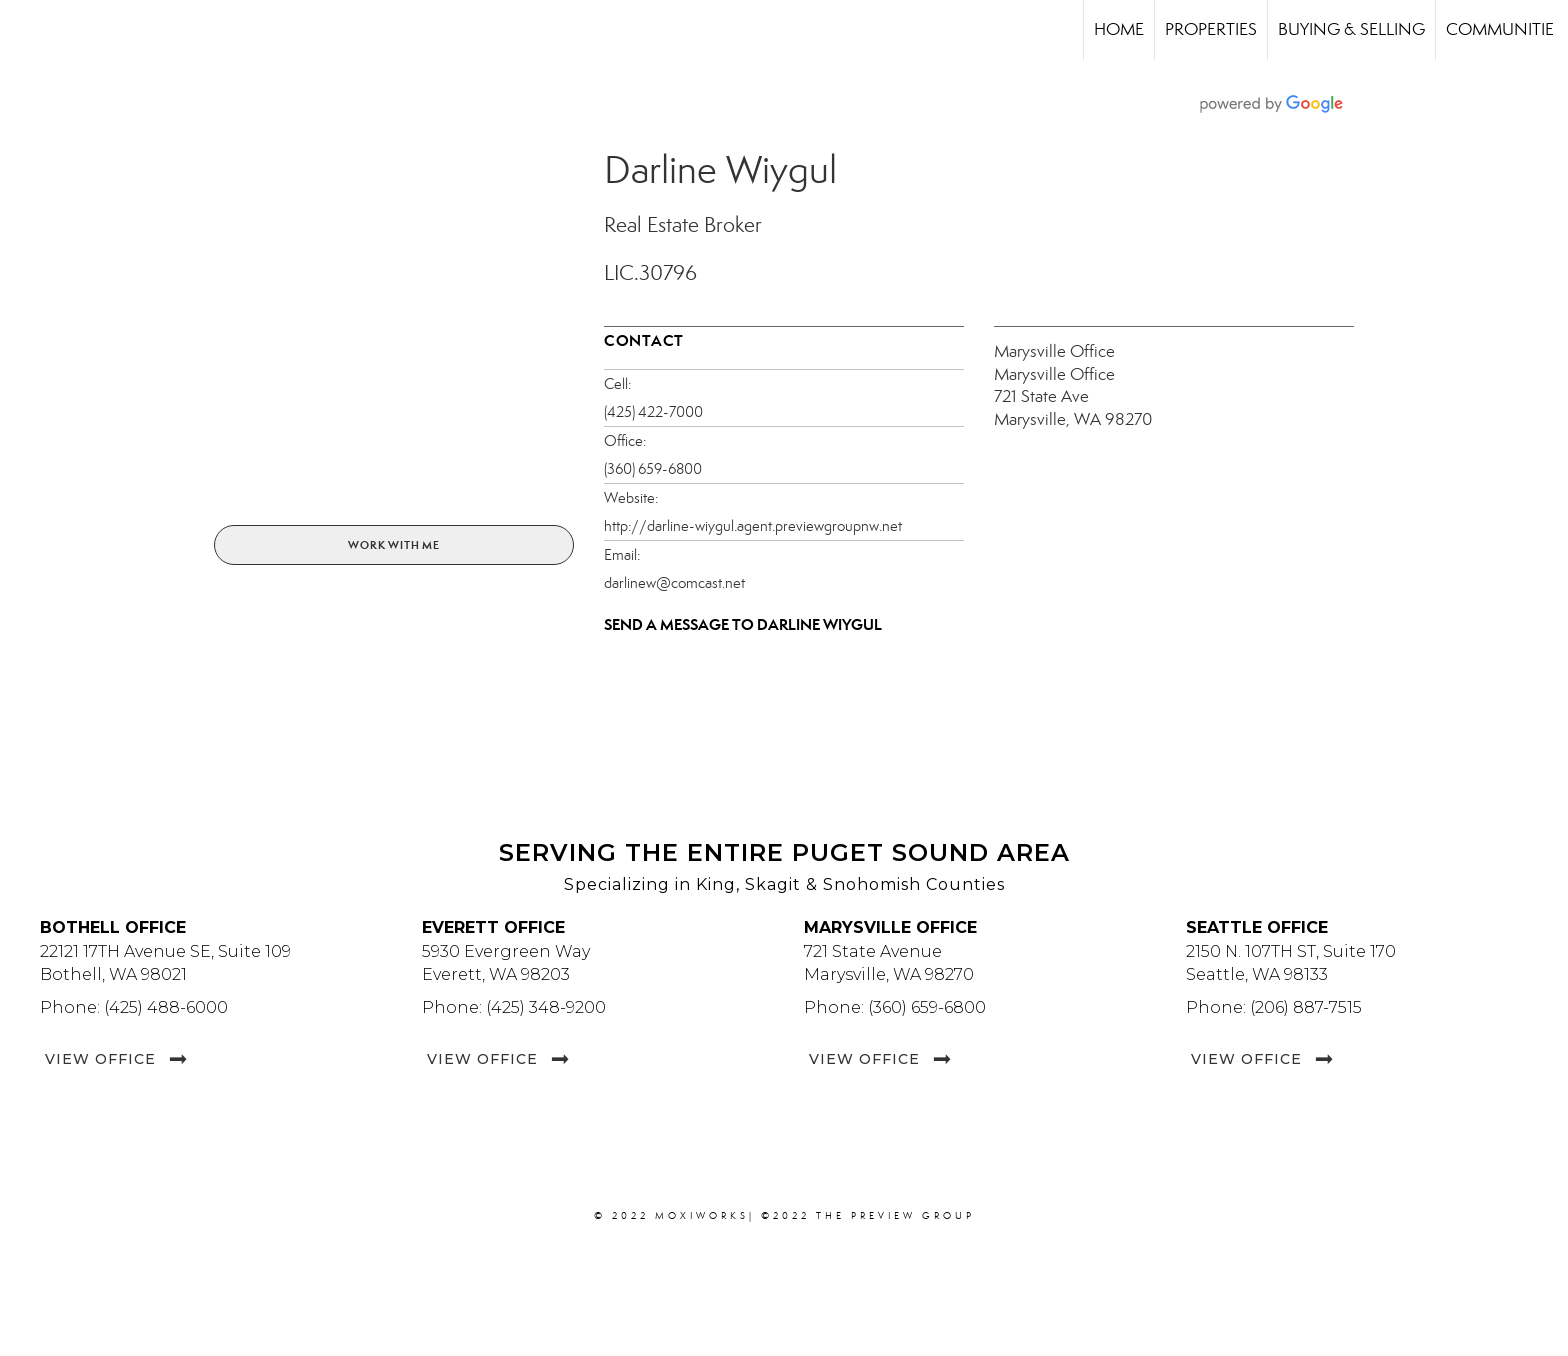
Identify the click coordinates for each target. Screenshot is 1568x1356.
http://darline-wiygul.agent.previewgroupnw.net (753, 526)
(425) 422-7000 (653, 412)
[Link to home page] (25, 30)
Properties (1211, 29)
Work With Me (394, 545)
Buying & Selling (1351, 29)
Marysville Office (1054, 351)
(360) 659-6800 (653, 469)
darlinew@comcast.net (674, 583)
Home (1119, 29)
